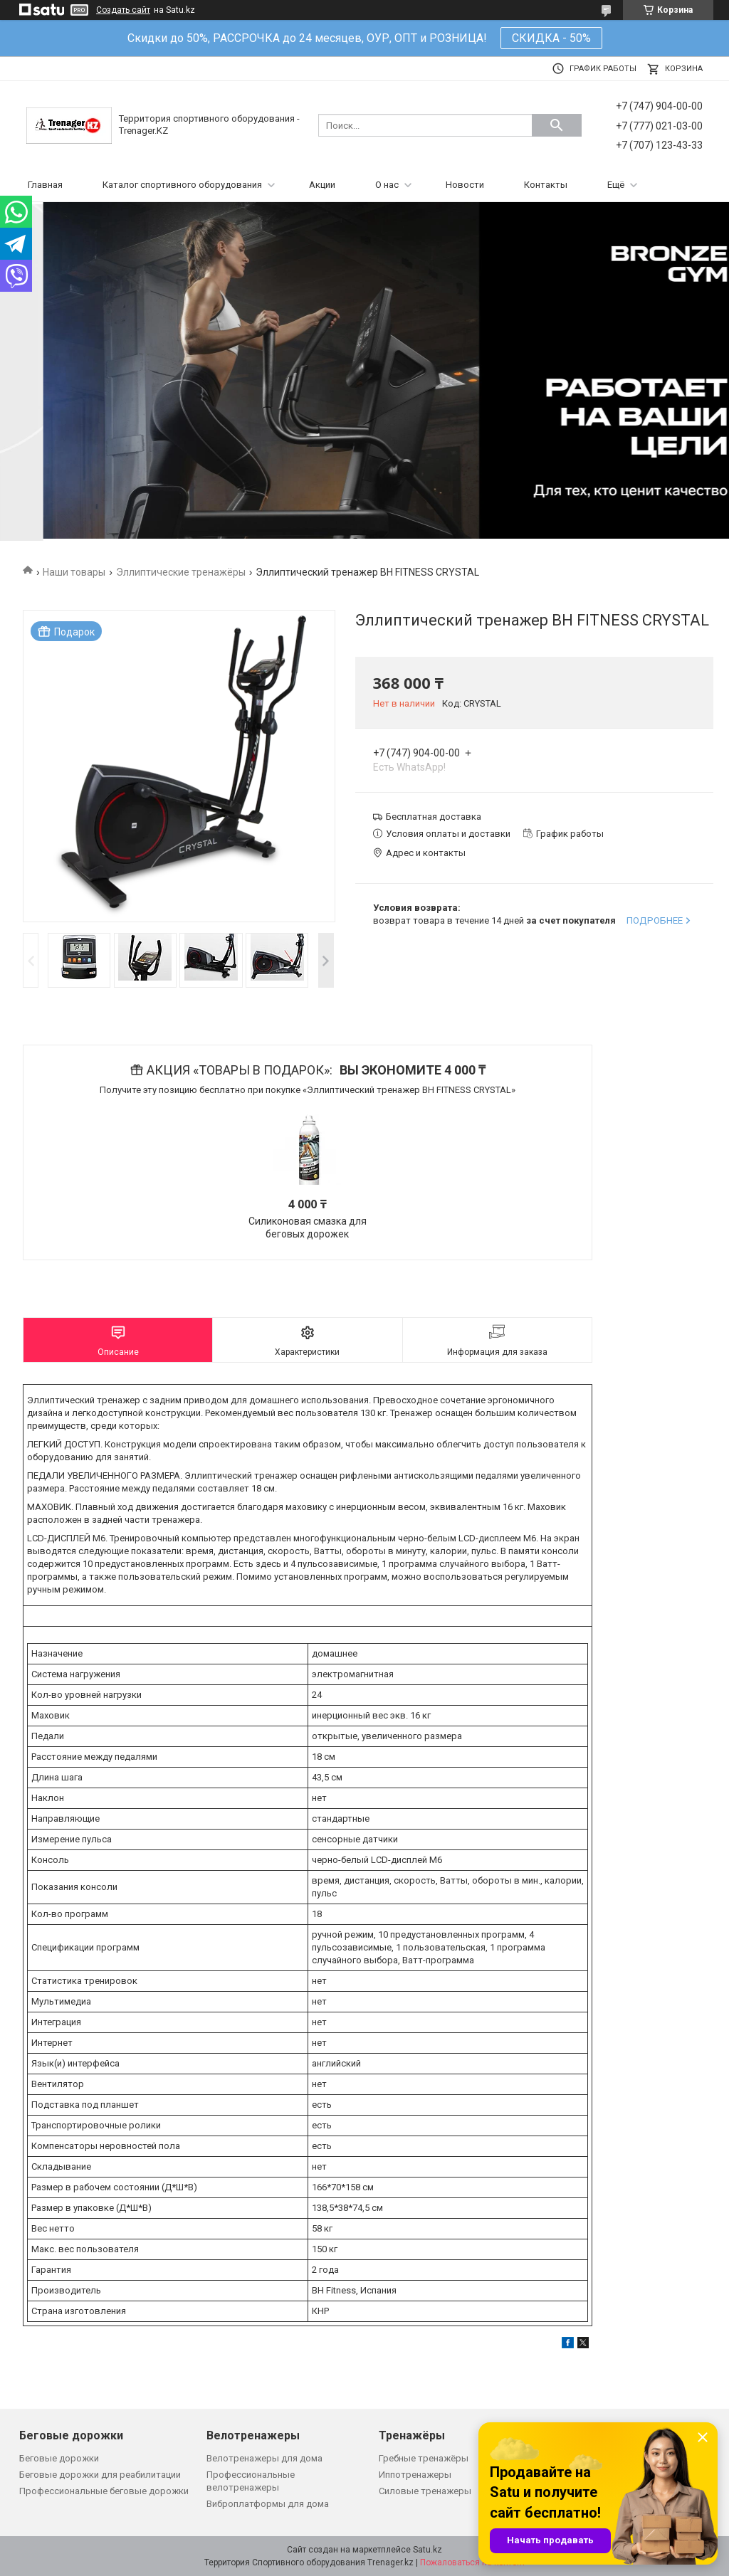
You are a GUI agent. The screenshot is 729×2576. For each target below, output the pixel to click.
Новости (465, 184)
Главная (45, 184)
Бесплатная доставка (433, 816)
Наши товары (74, 572)
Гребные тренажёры (423, 2458)
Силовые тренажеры (425, 2491)
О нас (387, 184)
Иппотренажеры (415, 2474)
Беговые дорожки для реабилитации (100, 2474)
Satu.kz (427, 2550)
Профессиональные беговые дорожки (104, 2491)
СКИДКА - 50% (551, 38)
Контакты (545, 184)
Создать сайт (123, 10)
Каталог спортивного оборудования (182, 184)
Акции (322, 184)
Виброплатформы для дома (267, 2503)
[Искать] (557, 125)
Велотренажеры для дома (264, 2458)
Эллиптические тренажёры (181, 572)
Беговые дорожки (59, 2458)
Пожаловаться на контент (472, 2562)
